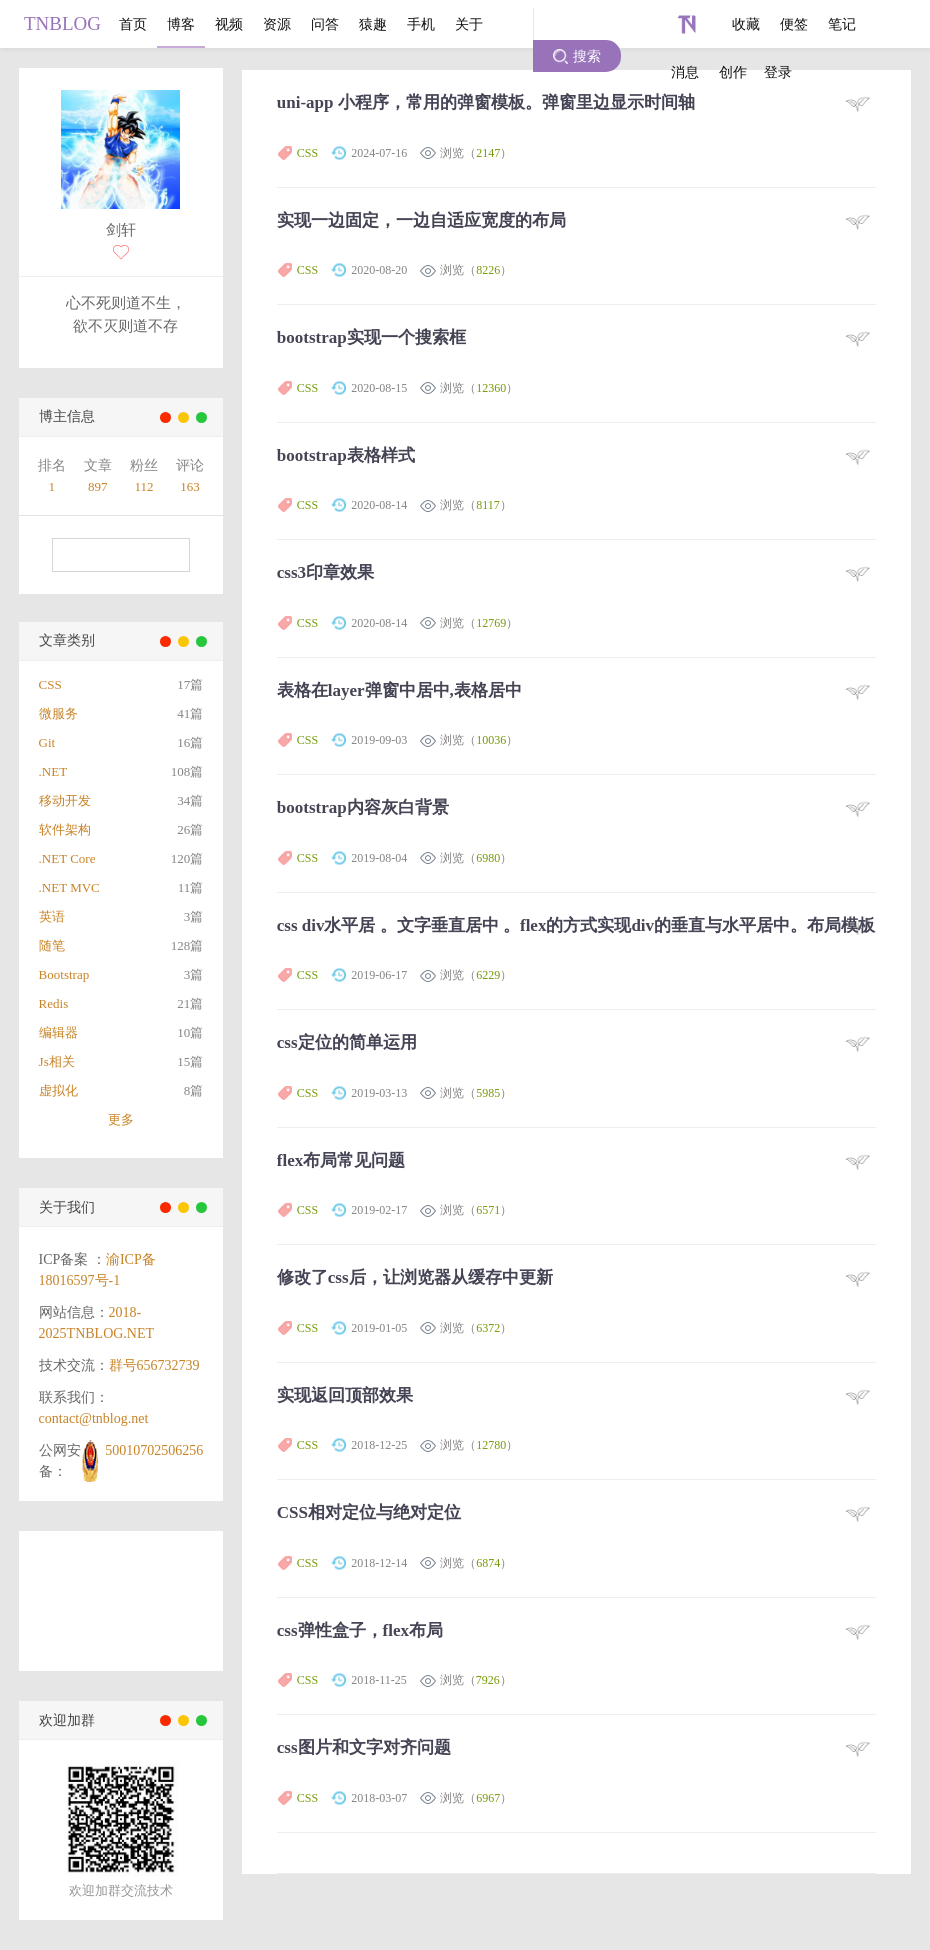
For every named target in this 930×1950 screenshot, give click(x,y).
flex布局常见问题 (341, 1160)
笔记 (842, 24)
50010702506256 (154, 1450)
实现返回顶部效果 (345, 1395)
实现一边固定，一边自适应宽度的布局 (421, 220)
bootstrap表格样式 (346, 455)
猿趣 (373, 24)
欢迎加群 (67, 1720)
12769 (491, 623)
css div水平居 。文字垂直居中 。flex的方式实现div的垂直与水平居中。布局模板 (576, 925)
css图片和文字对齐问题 (364, 1747)
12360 (491, 388)
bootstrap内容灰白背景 (363, 807)
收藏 (746, 24)
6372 (488, 1328)
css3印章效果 (325, 572)
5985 (488, 1093)
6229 (488, 975)
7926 (488, 1680)
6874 (488, 1563)
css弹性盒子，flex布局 (360, 1630)
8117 (488, 505)
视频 (229, 24)
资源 (277, 24)
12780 (491, 1445)
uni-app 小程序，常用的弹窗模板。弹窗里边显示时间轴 (486, 102)
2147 (488, 153)
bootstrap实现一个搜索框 (371, 337)
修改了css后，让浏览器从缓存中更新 (415, 1277)
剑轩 (121, 230)
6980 (488, 858)
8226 (488, 270)
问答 (325, 24)
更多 (121, 1119)
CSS (307, 153)
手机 (421, 24)
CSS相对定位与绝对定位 (369, 1512)
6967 (488, 1798)
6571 (488, 1210)
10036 (491, 740)
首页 (133, 24)
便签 (794, 24)
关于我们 (67, 1207)
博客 (181, 24)
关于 (469, 24)
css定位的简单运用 (347, 1042)
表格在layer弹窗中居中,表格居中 (399, 690)
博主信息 (67, 416)
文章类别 (67, 640)
